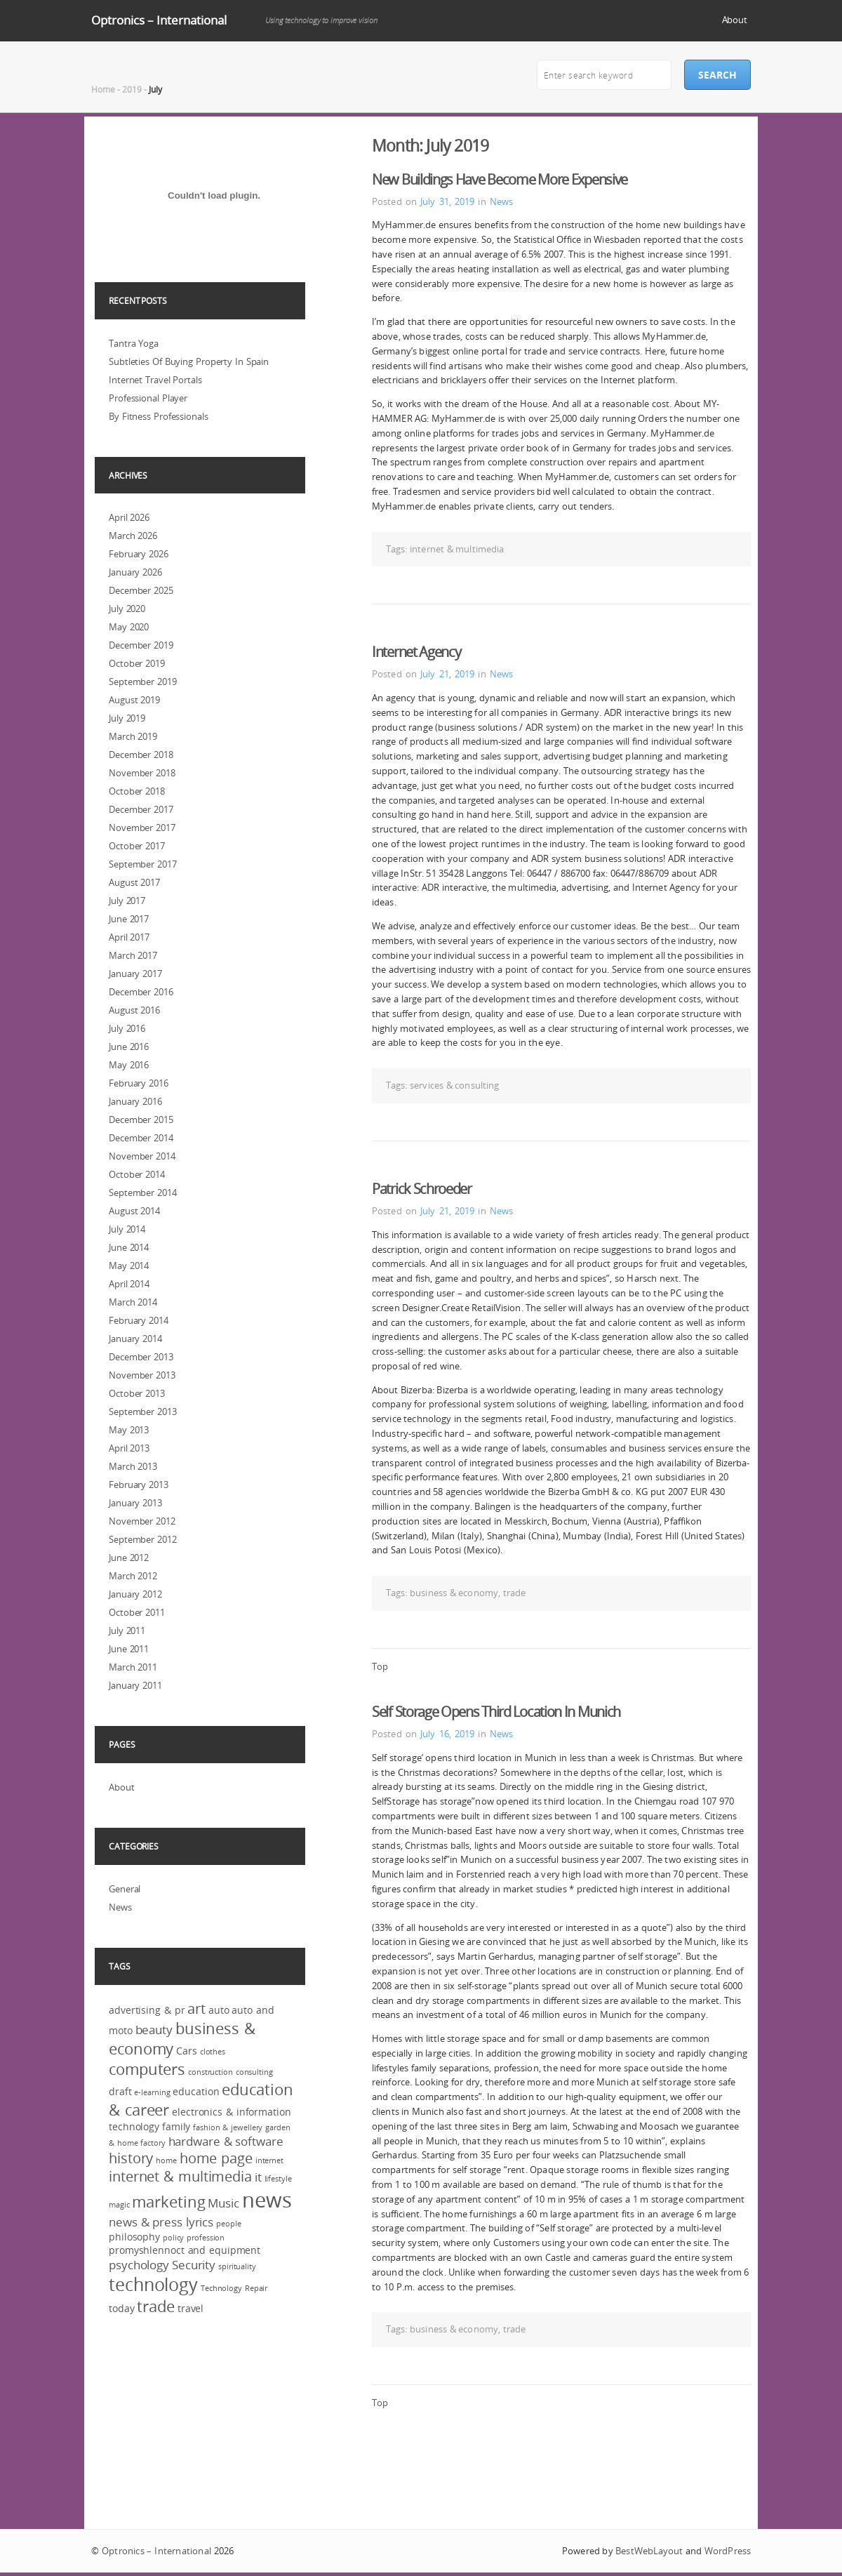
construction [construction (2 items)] (210, 2072)
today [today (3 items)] (122, 2308)
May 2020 (129, 626)
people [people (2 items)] (228, 2224)
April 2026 (129, 517)
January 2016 (135, 1101)
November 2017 (142, 827)
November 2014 (142, 1156)
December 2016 (141, 991)
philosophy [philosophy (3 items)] (134, 2236)
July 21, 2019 (447, 674)
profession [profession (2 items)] (206, 2238)
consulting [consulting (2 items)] (254, 2072)
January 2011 (135, 1685)
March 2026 (133, 535)
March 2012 (133, 1575)
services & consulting (454, 1085)
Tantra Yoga (134, 343)
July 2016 (127, 1028)
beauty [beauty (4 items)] (154, 2029)
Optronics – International (159, 20)
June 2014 (129, 1247)
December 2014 (141, 1137)
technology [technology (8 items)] (153, 2284)
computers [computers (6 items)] (147, 2069)
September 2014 (143, 1192)
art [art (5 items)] (196, 2009)
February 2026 (138, 553)
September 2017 (143, 864)
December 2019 (141, 645)
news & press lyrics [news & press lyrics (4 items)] (161, 2222)
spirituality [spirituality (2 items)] (237, 2266)
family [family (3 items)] (176, 2126)
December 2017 (141, 809)
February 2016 (138, 1083)
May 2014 (129, 1265)
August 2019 (134, 699)
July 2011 (127, 1630)
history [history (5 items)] (131, 2158)
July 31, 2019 (447, 201)
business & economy (454, 1592)
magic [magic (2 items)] (119, 2205)
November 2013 (142, 1375)
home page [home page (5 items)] (216, 2158)
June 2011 (129, 1648)
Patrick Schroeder (422, 1188)
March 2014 (133, 1302)
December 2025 (141, 590)
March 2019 (133, 736)
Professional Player (148, 398)
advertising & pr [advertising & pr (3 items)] (147, 2010)
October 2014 (137, 1174)
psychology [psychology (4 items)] (139, 2265)
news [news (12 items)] (267, 2200)
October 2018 (137, 791)
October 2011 (137, 1612)
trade (514, 1592)
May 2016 (129, 1064)
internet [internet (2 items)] (269, 2160)
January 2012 (135, 1594)
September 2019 (143, 681)
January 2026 (135, 572)
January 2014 (135, 1338)
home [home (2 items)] (166, 2160)
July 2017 (127, 900)
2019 (132, 89)
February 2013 (138, 1484)
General (124, 1889)
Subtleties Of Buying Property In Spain (189, 361)
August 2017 (134, 882)
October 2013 (137, 1393)
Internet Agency (416, 651)
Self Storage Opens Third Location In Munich (496, 1711)
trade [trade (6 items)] (156, 2306)
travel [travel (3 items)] (190, 2308)
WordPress (727, 2550)
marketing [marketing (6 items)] (168, 2201)
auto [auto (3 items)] (218, 2010)
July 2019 (127, 718)
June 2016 (129, 1046)
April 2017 (129, 937)
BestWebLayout (649, 2550)
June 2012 (129, 1557)
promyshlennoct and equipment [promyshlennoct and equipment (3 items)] (184, 2250)
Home (103, 89)
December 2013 (141, 1356)
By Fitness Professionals (158, 416)
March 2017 (133, 955)
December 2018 (141, 754)
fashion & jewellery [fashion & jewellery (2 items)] (227, 2127)
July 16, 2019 (447, 1733)
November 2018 (142, 772)
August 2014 (134, 1210)
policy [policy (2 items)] (173, 2238)
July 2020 (127, 608)
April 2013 (129, 1448)
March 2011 (133, 1667)
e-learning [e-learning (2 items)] (152, 2092)
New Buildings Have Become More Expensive (499, 179)
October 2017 (137, 845)
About (735, 19)
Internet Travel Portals (155, 379)
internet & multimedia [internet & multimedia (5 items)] (180, 2176)
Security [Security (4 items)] (193, 2265)
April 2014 (129, 1283)
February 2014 (138, 1320)
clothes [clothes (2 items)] (212, 2052)
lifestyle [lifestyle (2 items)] (278, 2179)
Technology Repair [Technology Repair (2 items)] (234, 2288)
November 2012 (142, 1521)
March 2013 (133, 1466)
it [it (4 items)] (258, 2177)
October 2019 (137, 663)
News (501, 201)
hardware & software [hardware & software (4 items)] (225, 2141)
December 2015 (141, 1119)
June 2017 (129, 918)
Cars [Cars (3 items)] (186, 2050)
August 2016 (134, 1010)
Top (380, 1666)
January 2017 (135, 973)
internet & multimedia (457, 549)
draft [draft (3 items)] (120, 2091)
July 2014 (127, 1229)
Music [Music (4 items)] (223, 2203)
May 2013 (129, 1429)
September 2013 (143, 1411)
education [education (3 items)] (196, 2091)
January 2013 (135, 1502)
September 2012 (143, 1539)
